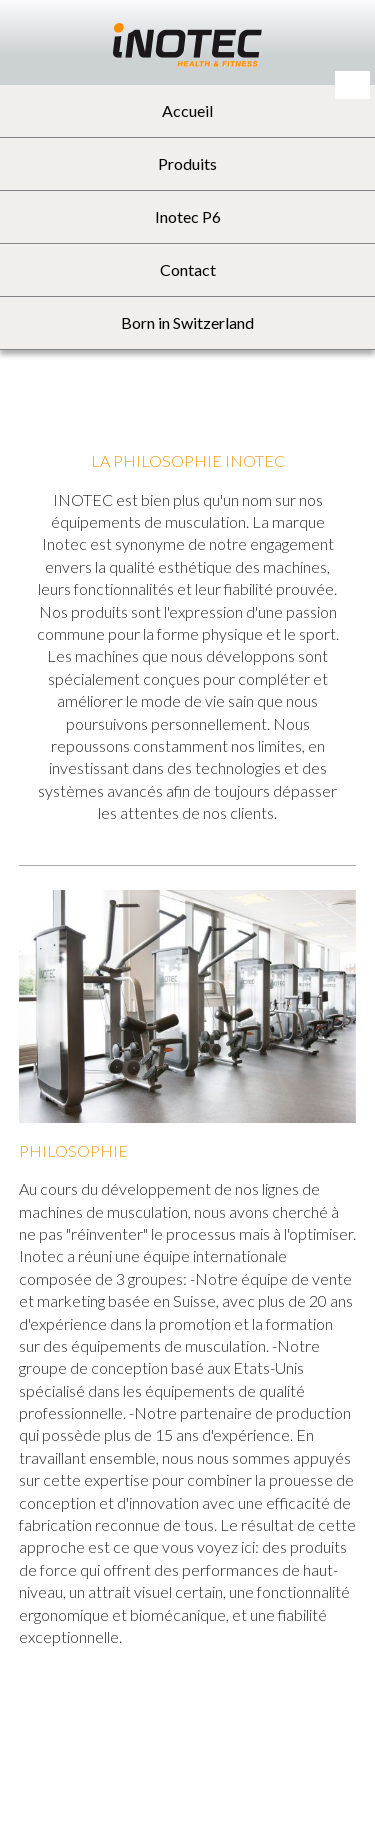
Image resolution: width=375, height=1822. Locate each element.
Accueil (187, 110)
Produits (187, 163)
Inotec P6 (188, 216)
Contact (188, 269)
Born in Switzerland (187, 322)
